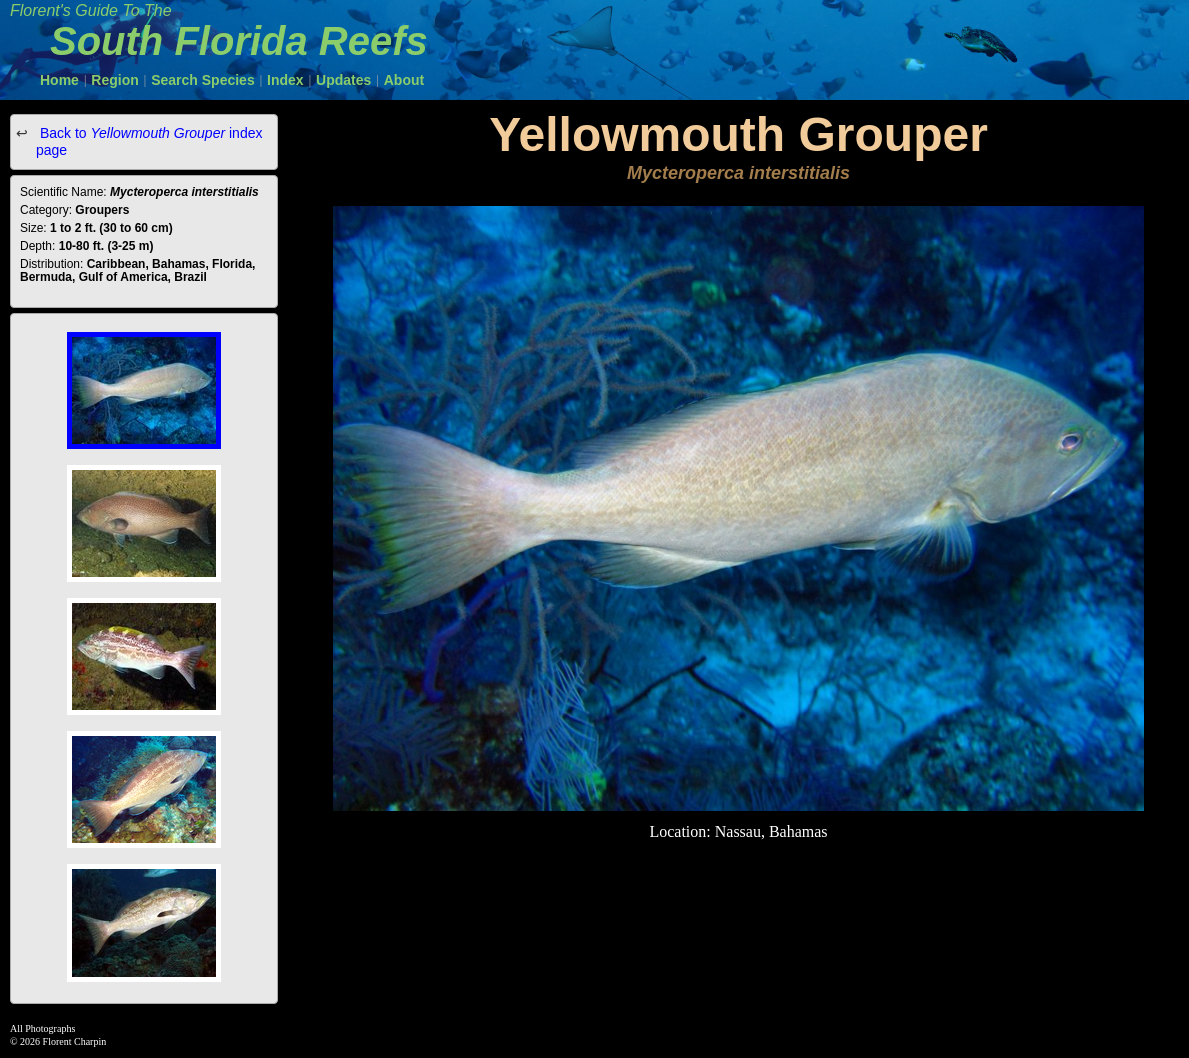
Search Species (203, 80)
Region (114, 80)
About (404, 80)
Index (285, 80)
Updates (343, 80)
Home (59, 80)
